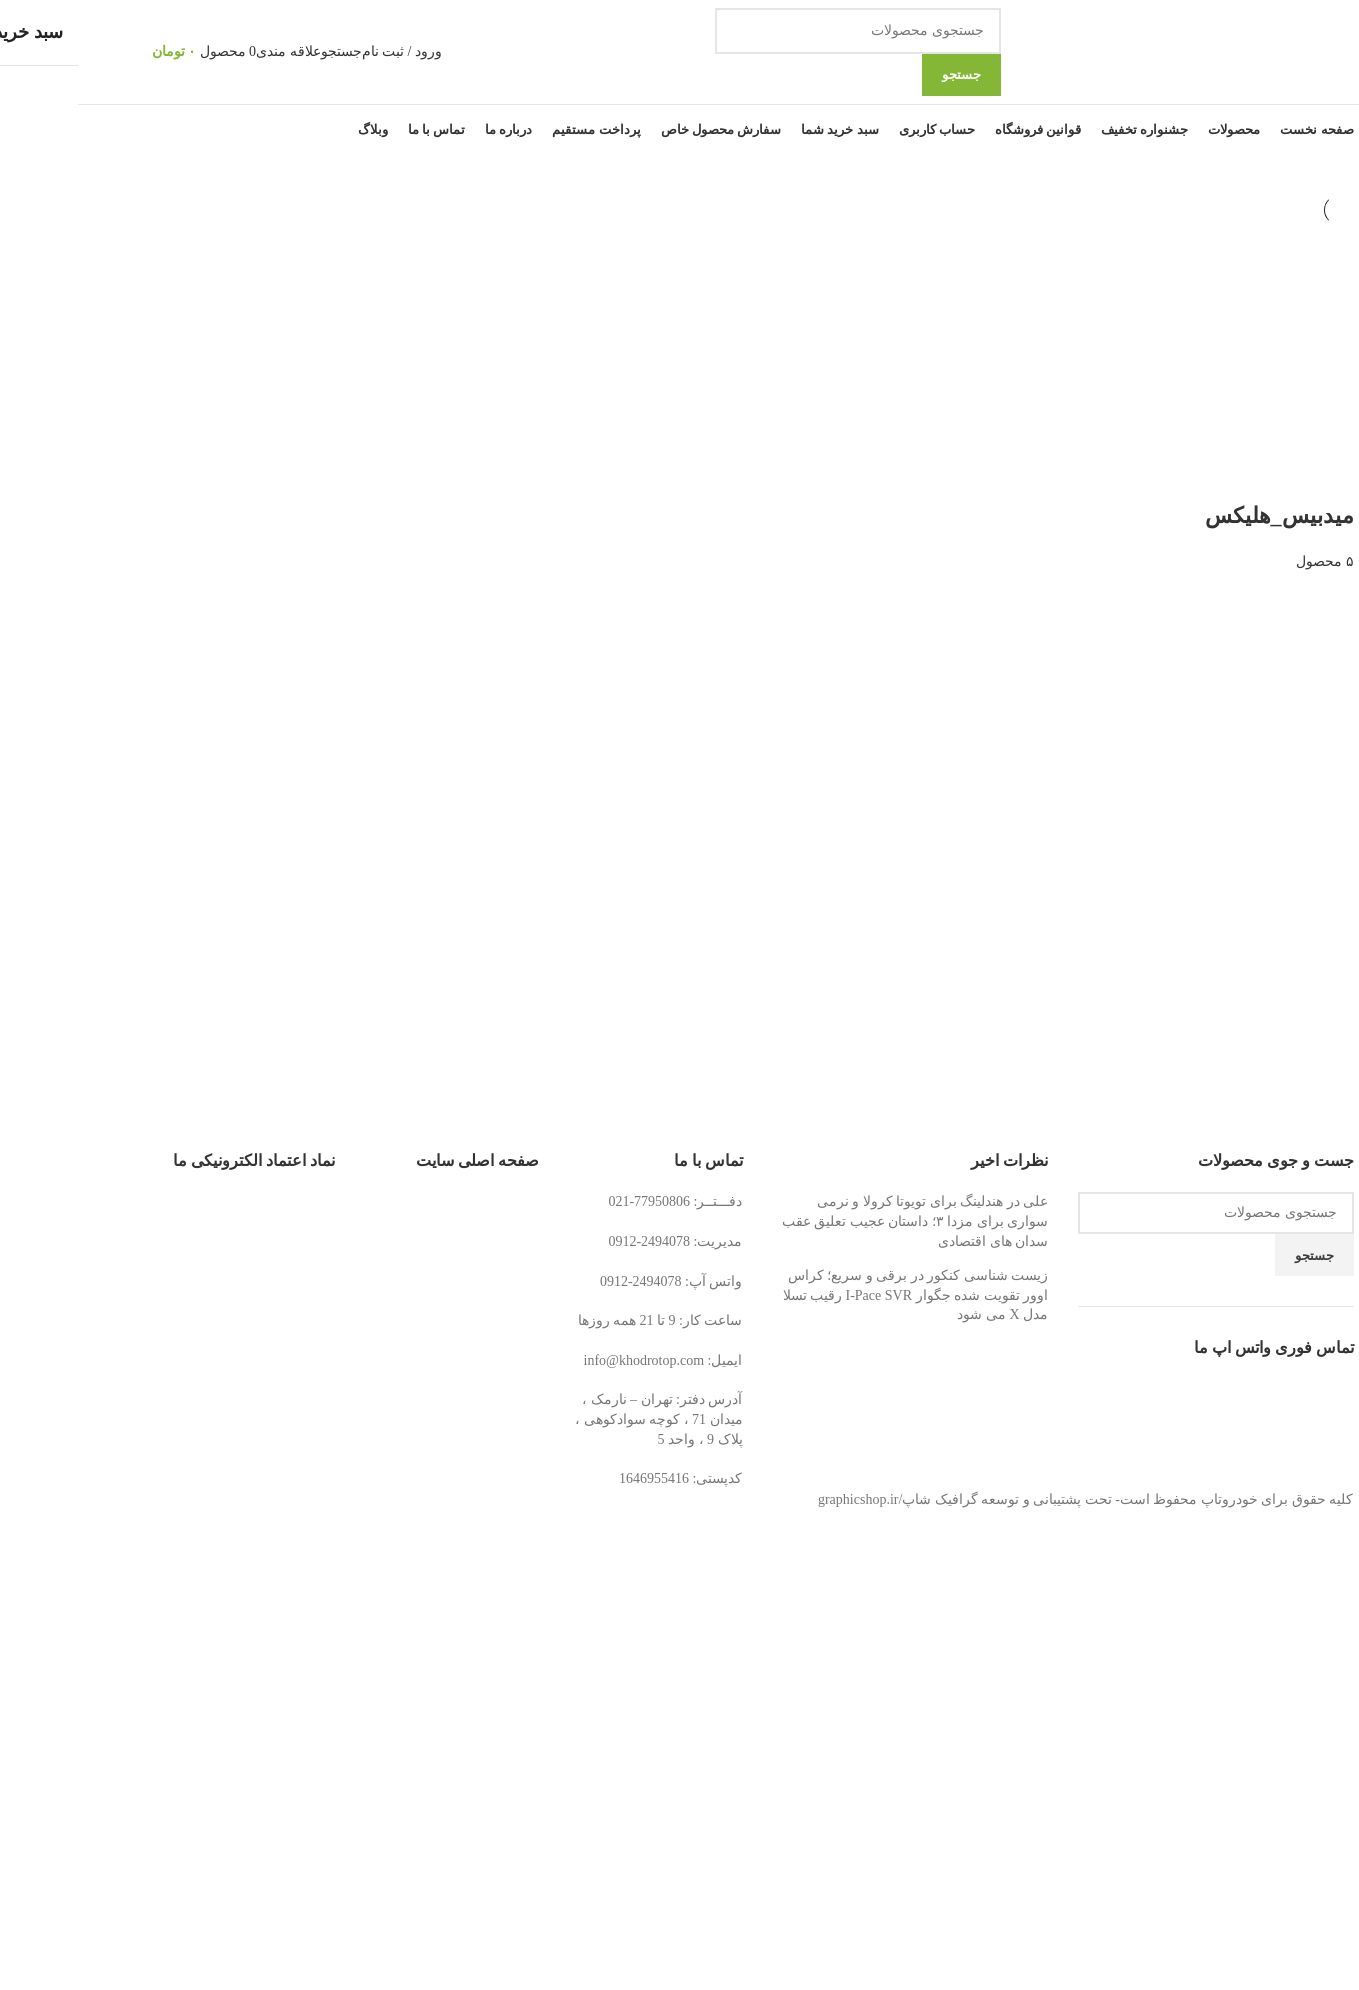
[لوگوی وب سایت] (1151, 50)
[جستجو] (780, 31)
